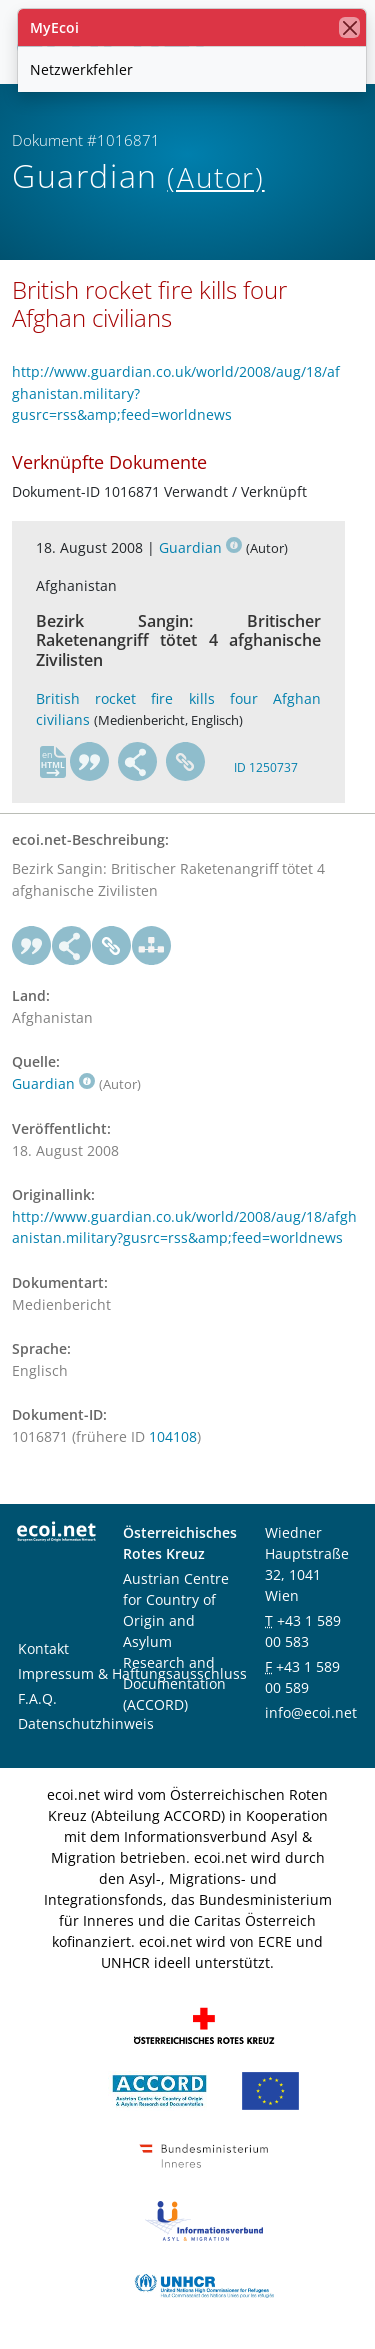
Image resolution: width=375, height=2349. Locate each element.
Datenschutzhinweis (86, 1723)
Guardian (200, 547)
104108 (173, 1436)
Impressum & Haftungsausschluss (132, 1673)
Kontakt (43, 1648)
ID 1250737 (266, 767)
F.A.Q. (37, 1698)
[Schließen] (349, 27)
